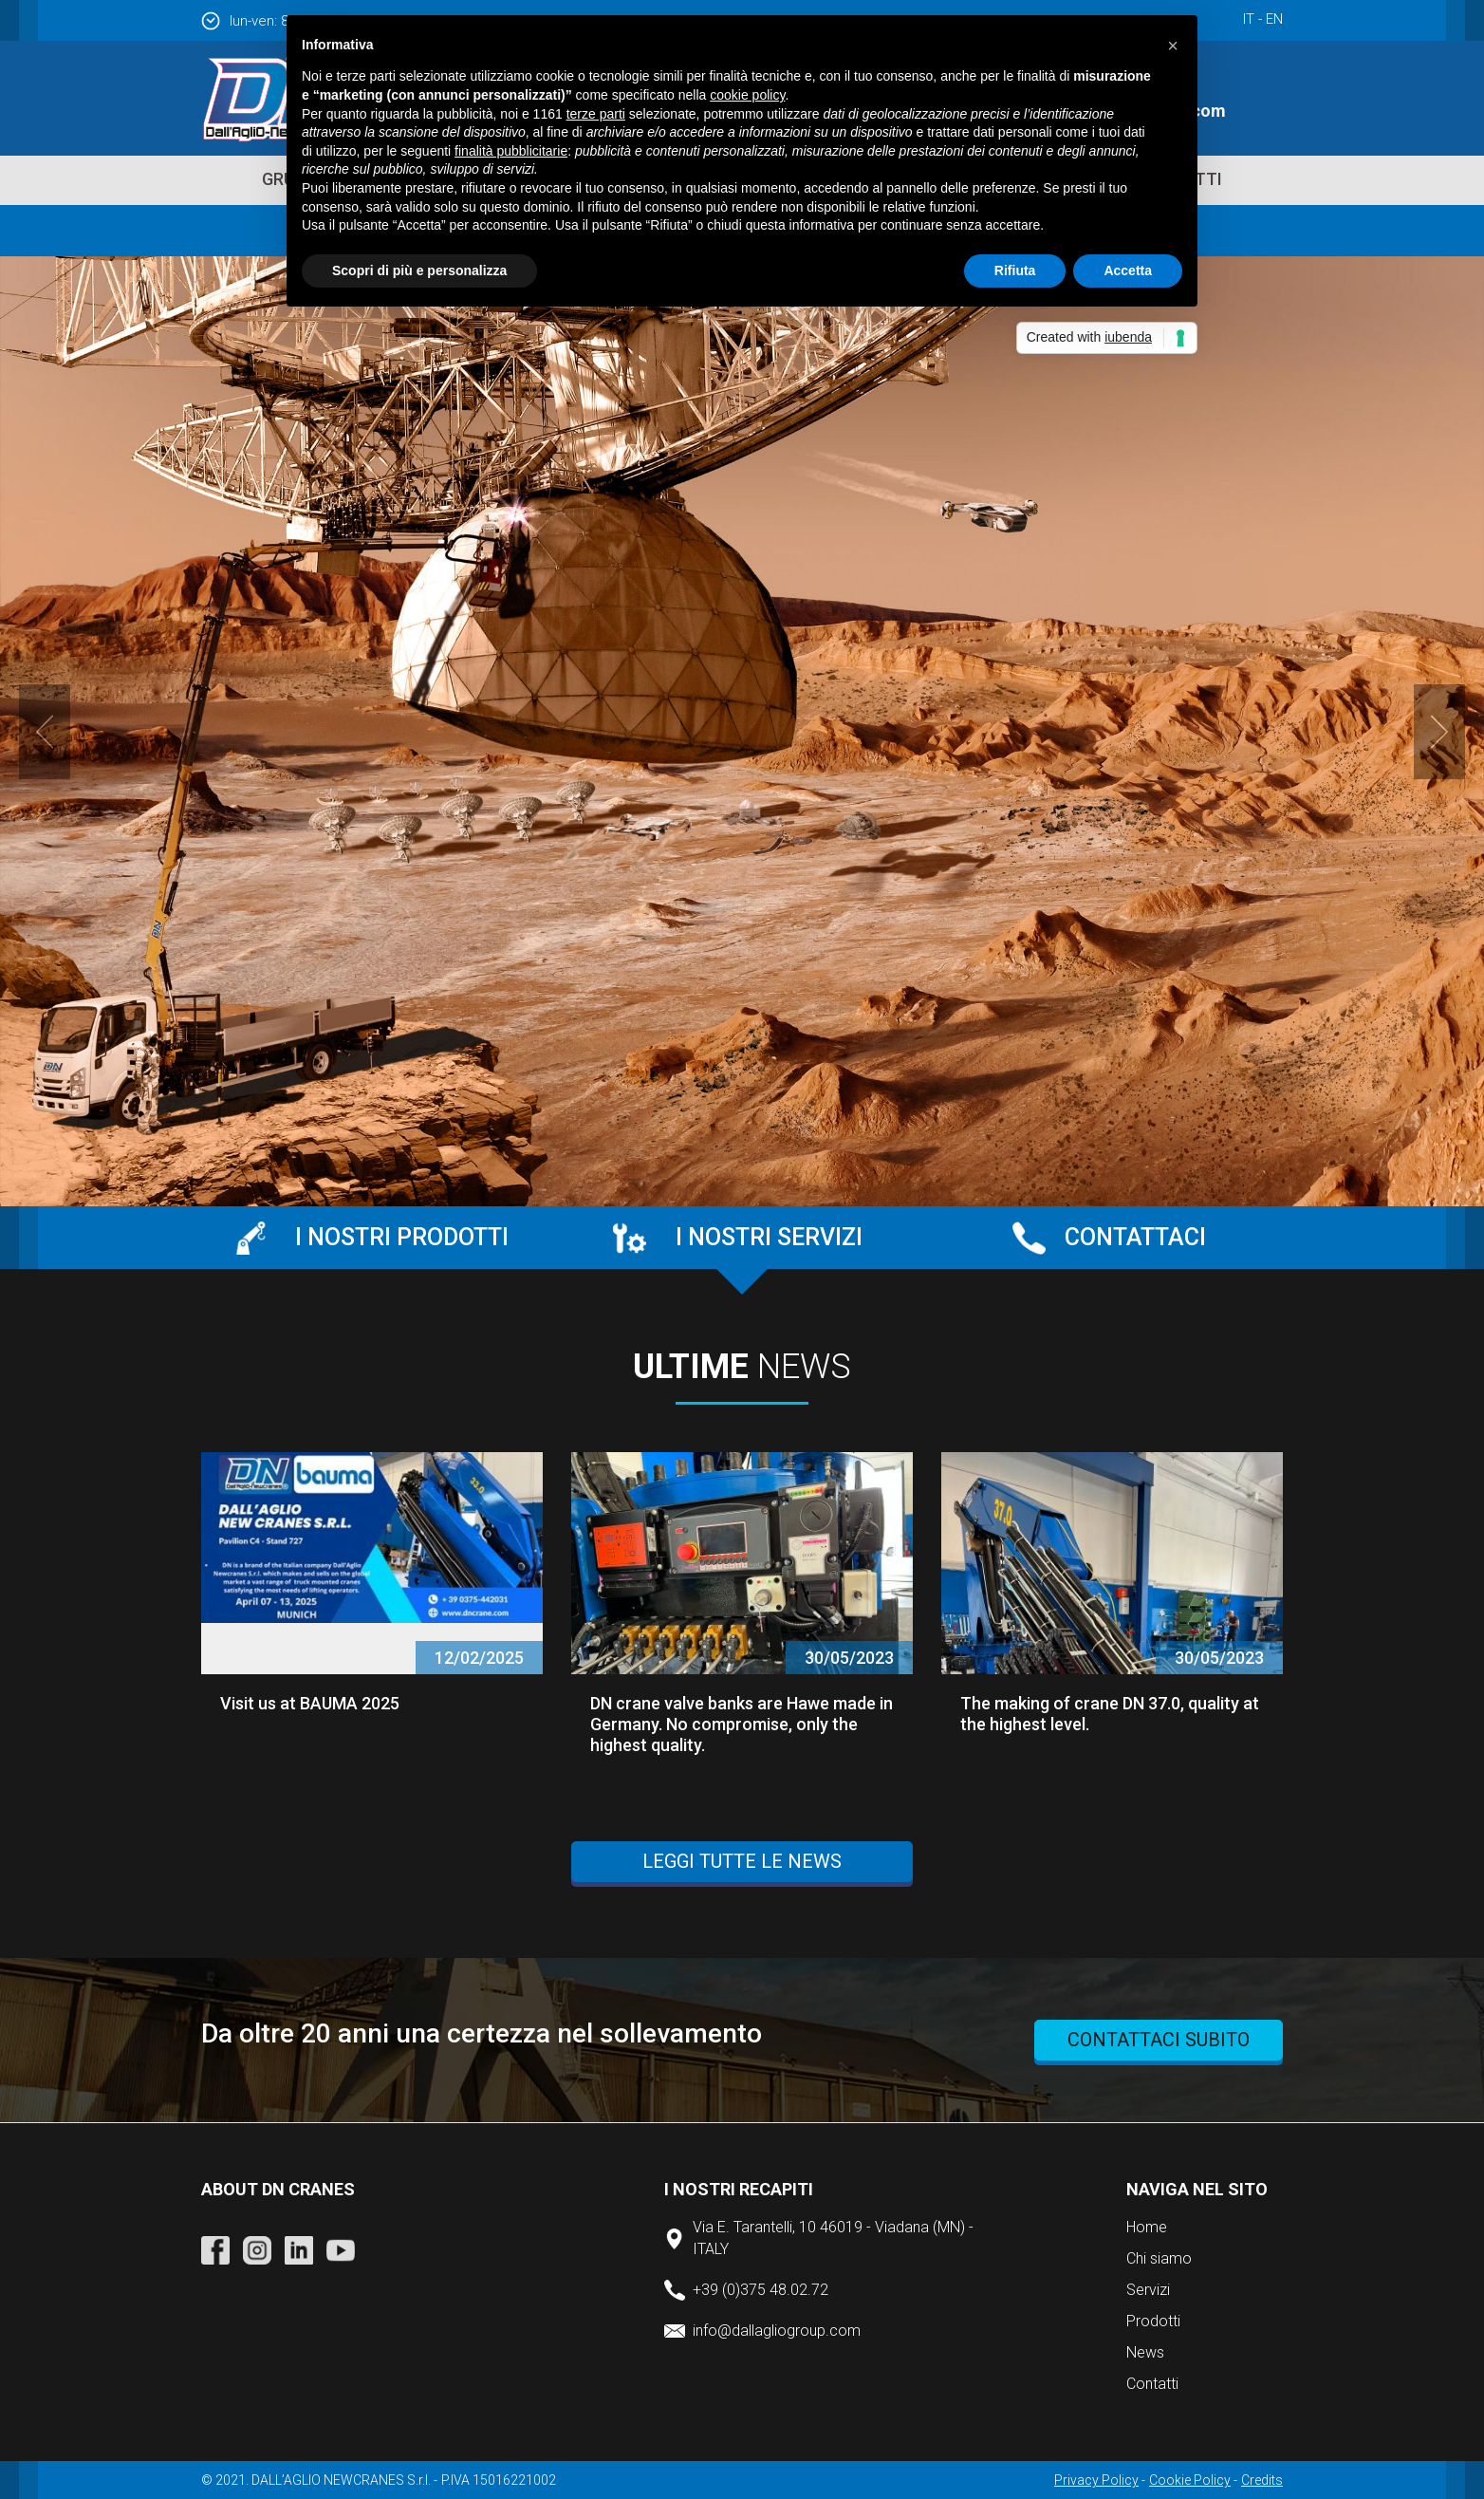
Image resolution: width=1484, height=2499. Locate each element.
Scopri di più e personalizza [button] (419, 270)
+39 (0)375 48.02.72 (760, 2290)
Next (1439, 731)
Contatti (1152, 2384)
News (1145, 2352)
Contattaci (1135, 1237)
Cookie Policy (1190, 2480)
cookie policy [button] (747, 95)
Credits (1262, 2480)
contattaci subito (1158, 2039)
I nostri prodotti (402, 1237)
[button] (1173, 45)
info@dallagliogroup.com (777, 2331)
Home (1146, 2227)
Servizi (1148, 2290)
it (1248, 19)
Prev (44, 731)
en (1274, 19)
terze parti (595, 113)
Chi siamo (1159, 2258)
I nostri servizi (769, 1237)
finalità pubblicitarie (510, 151)
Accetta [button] (1128, 270)
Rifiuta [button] (1015, 270)
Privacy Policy (1096, 2480)
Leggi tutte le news (742, 1861)
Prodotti (1153, 2321)
